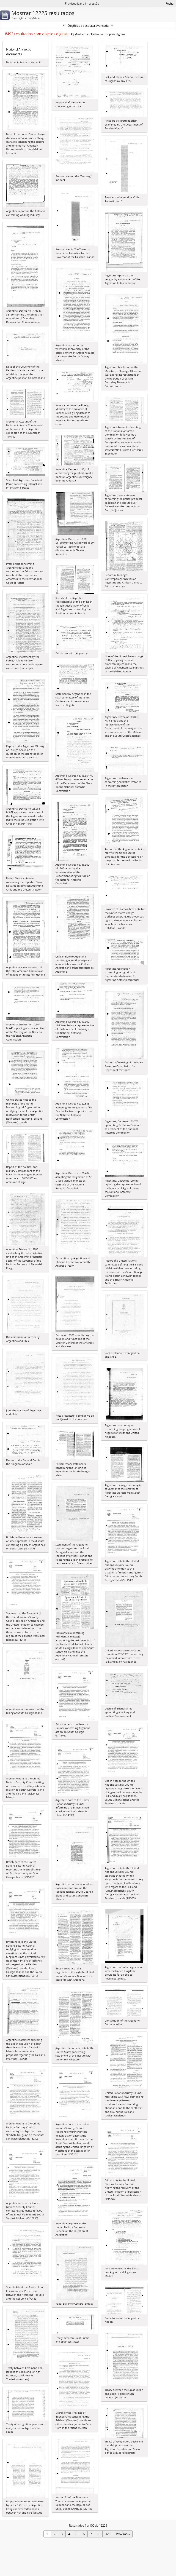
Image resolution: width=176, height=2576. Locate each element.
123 (107, 2534)
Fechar (170, 3)
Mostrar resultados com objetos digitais (98, 34)
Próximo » (123, 2534)
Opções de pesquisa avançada (88, 26)
